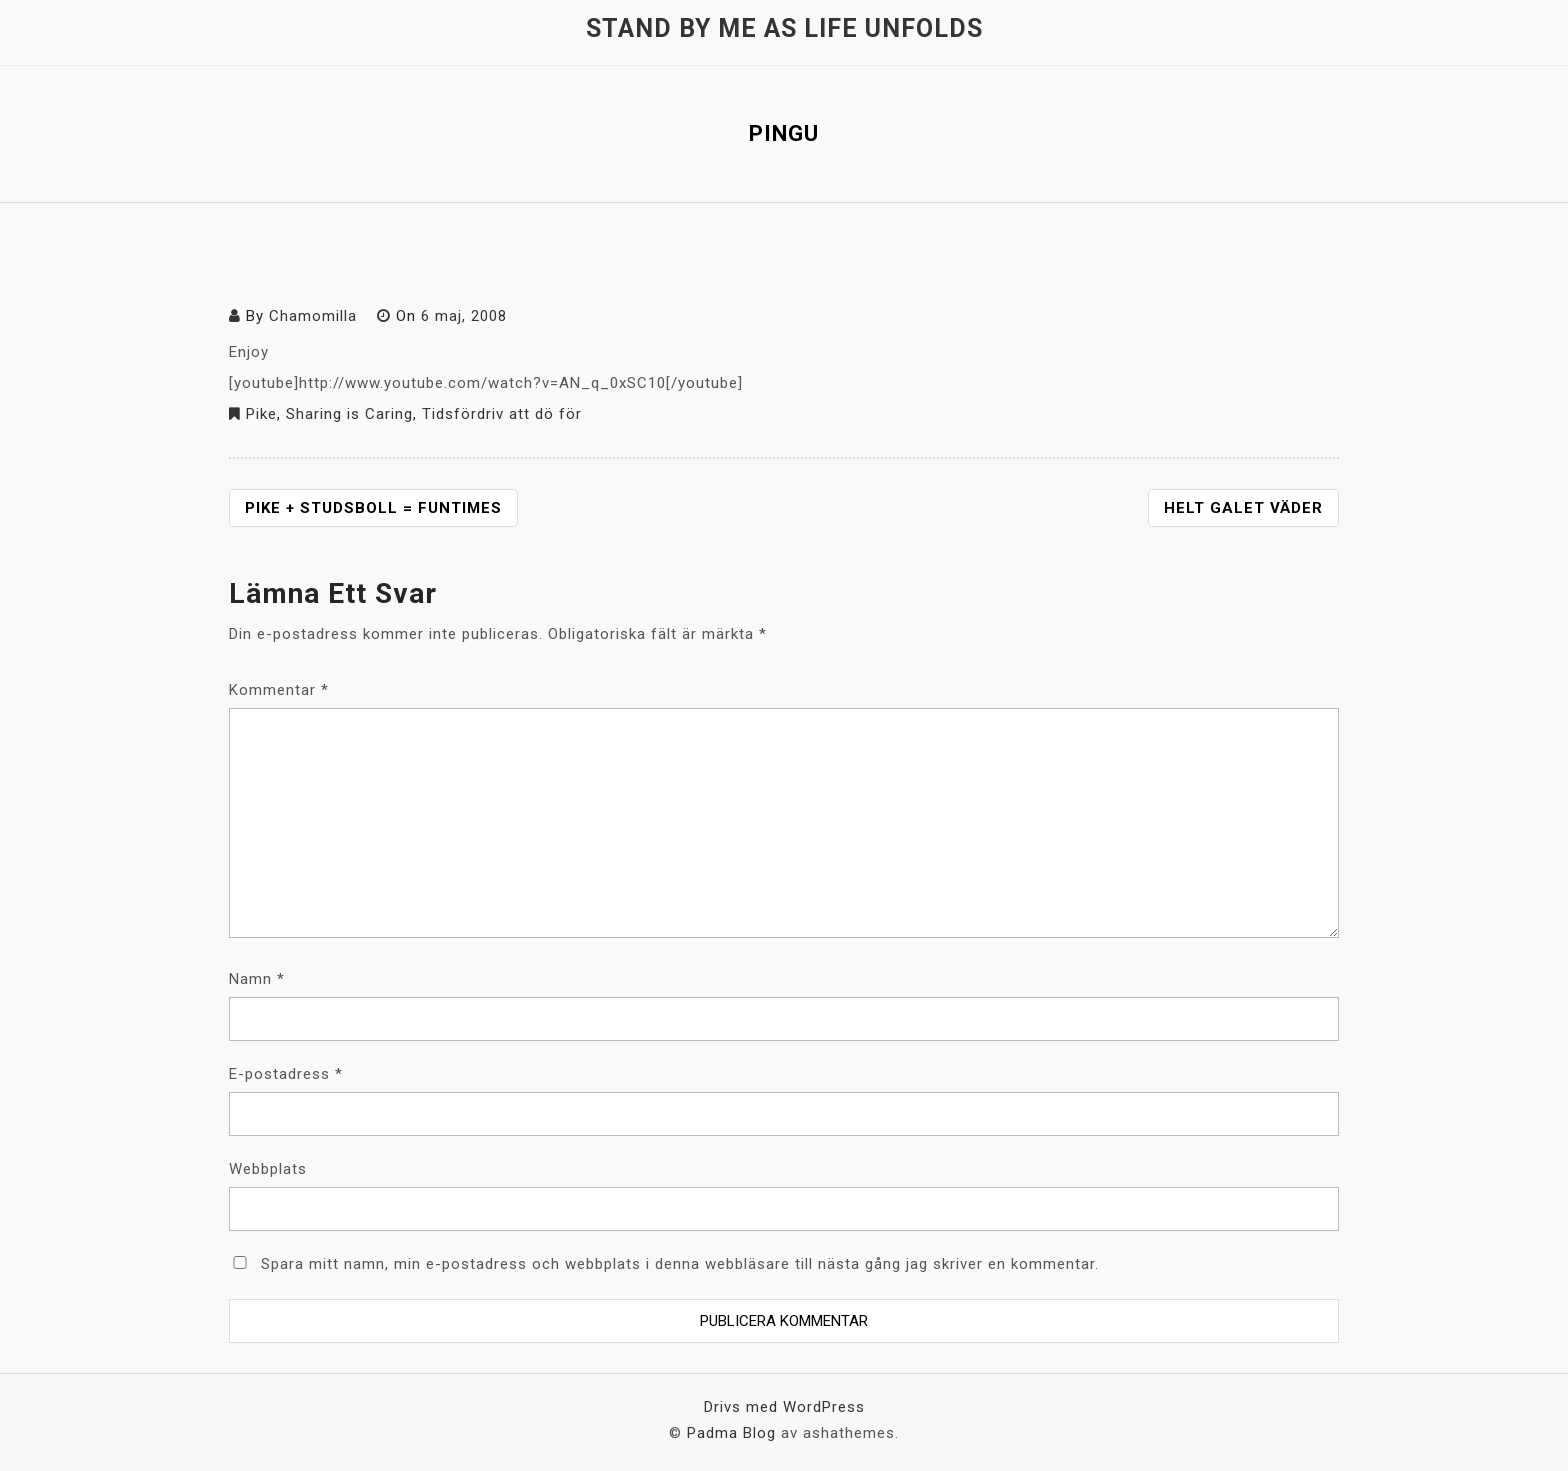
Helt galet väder (1243, 508)
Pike (261, 414)
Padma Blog (731, 1433)
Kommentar (279, 690)
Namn (257, 979)
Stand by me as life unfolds (784, 28)
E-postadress (286, 1074)
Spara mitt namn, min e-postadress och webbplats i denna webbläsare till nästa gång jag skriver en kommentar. (680, 1264)
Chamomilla (313, 316)
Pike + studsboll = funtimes (373, 508)
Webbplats (268, 1169)
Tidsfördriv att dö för (502, 414)
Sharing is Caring (349, 414)
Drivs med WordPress (784, 1407)
